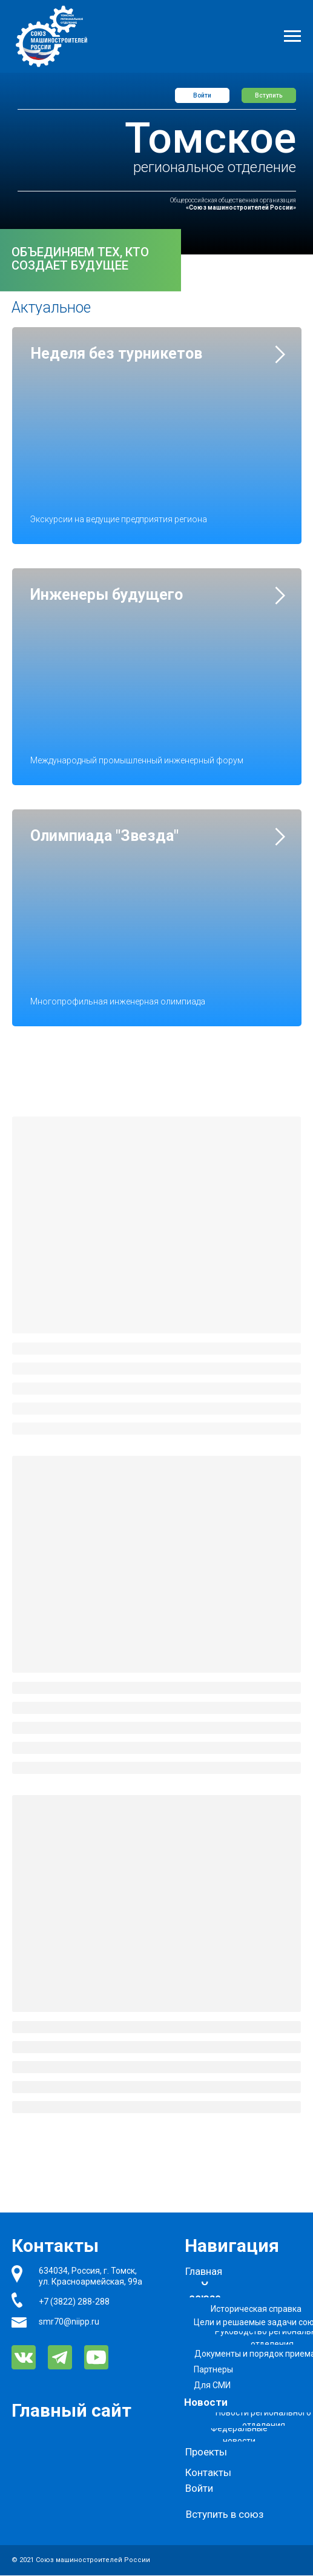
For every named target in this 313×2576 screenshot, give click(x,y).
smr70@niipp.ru (69, 2321)
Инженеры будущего (106, 594)
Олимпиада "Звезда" (104, 836)
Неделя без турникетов (116, 353)
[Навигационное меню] (292, 36)
